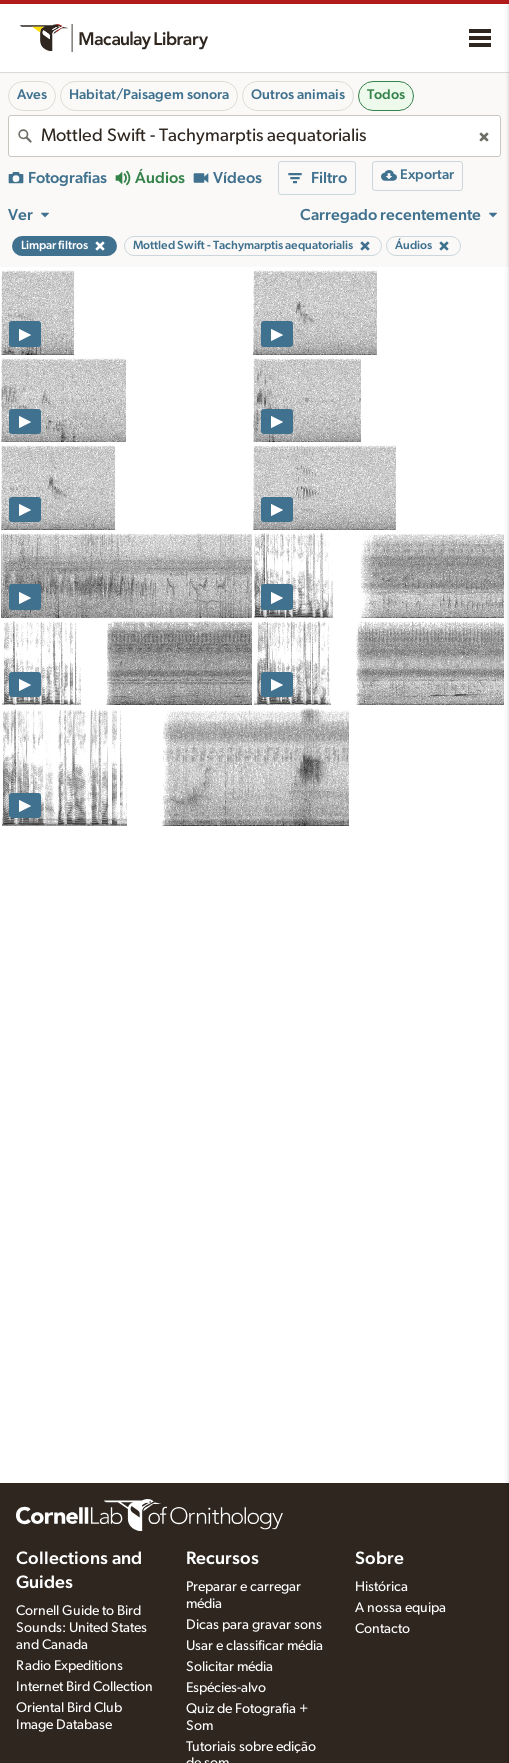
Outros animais (298, 95)
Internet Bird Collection (84, 1687)
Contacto (382, 1629)
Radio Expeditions (69, 1666)
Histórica (381, 1587)
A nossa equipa (400, 1608)
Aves (32, 95)
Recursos (222, 1559)
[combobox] (254, 136)
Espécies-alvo (226, 1688)
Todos (386, 95)
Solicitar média (229, 1667)
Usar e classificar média (254, 1646)
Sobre (379, 1559)
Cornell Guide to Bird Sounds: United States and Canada (81, 1628)
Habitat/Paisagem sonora (149, 95)
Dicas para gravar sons (254, 1625)
